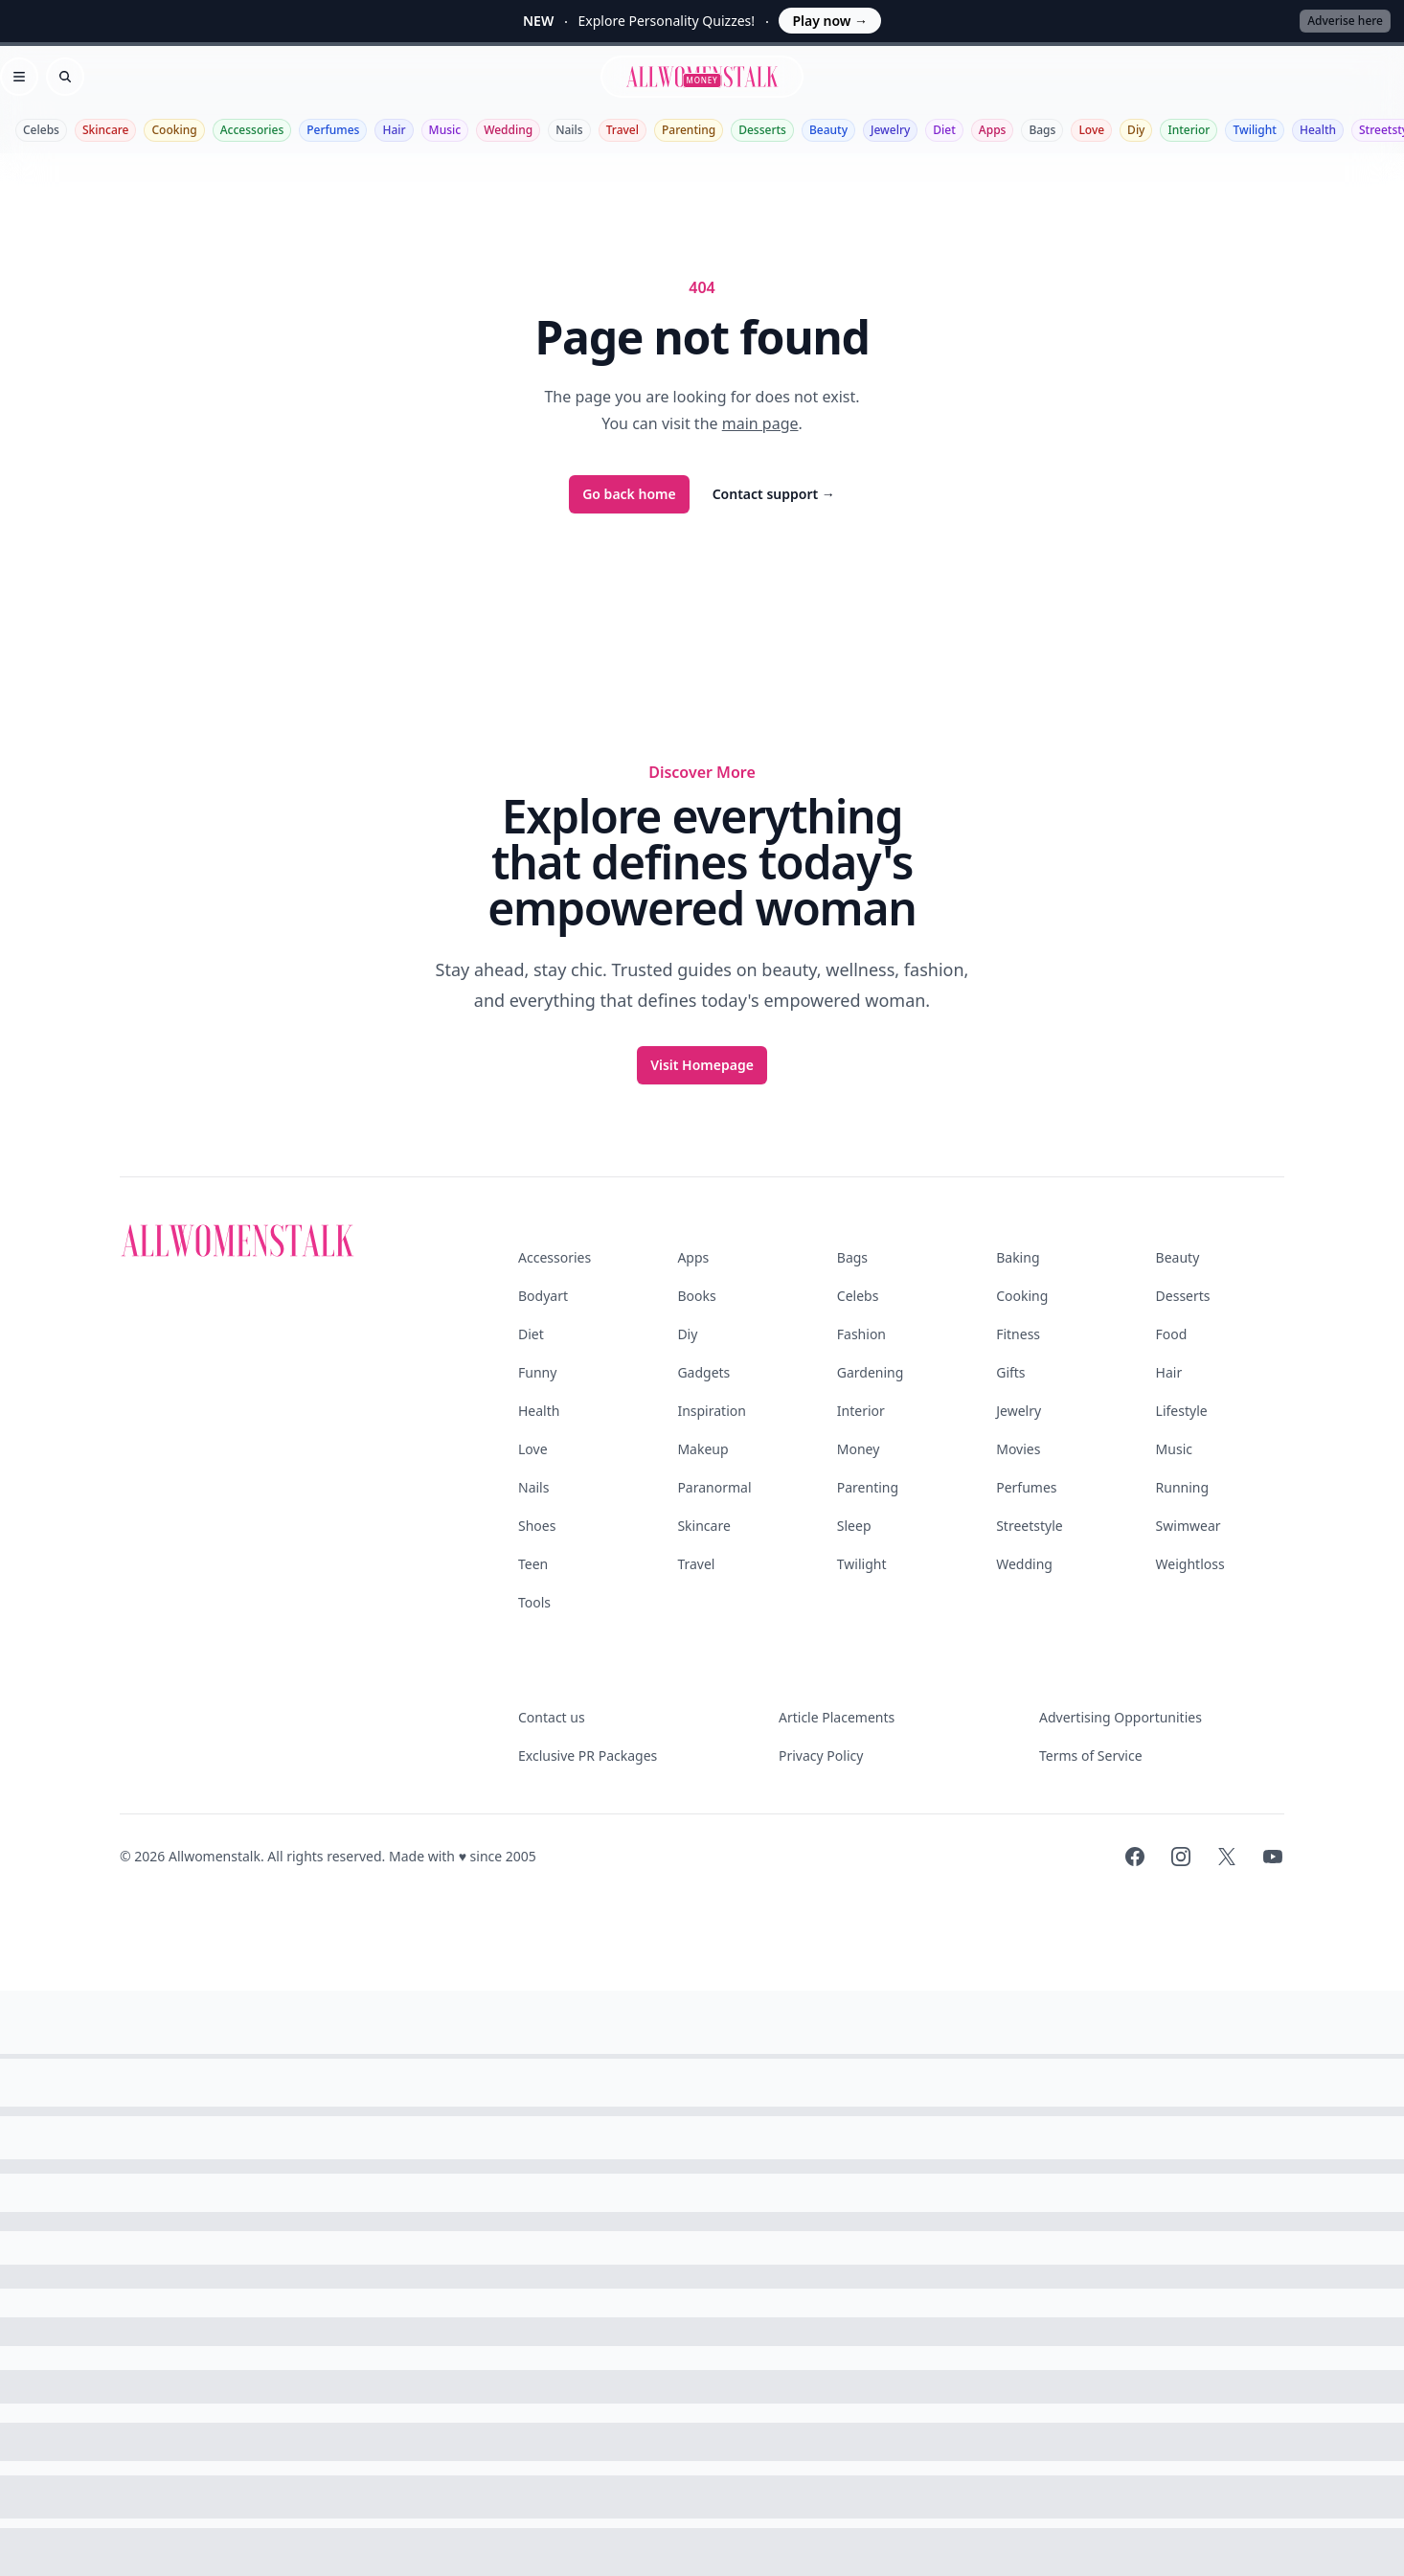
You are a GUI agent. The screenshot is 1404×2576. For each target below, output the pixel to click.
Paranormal (714, 1487)
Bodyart (543, 1296)
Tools (534, 1602)
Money (858, 1449)
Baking (1017, 1257)
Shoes (536, 1525)
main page (760, 423)
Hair (393, 130)
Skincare (105, 130)
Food (1172, 1334)
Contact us (551, 1717)
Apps (993, 130)
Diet (944, 130)
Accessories (252, 130)
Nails (569, 130)
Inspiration (711, 1411)
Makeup (702, 1449)
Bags (1042, 130)
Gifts (1010, 1372)
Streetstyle (1029, 1525)
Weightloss (1190, 1564)
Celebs (41, 130)
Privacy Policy (821, 1755)
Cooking (173, 130)
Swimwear (1188, 1525)
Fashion (861, 1334)
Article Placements (836, 1717)
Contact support (774, 494)
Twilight (1254, 130)
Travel (622, 130)
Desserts (762, 130)
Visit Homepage (702, 1065)
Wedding (508, 130)
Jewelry (890, 130)
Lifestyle (1182, 1411)
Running (1183, 1487)
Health (1318, 130)
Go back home (629, 494)
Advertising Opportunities (1120, 1717)
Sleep (854, 1525)
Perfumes (332, 130)
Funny (537, 1372)
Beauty (828, 130)
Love (1091, 130)
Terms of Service (1091, 1755)
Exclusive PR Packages (587, 1755)
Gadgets (703, 1372)
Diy (1135, 130)
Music (445, 130)
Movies (1018, 1449)
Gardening (870, 1372)
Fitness (1018, 1334)
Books (696, 1296)
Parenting (688, 130)
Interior (1188, 130)
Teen (533, 1564)
